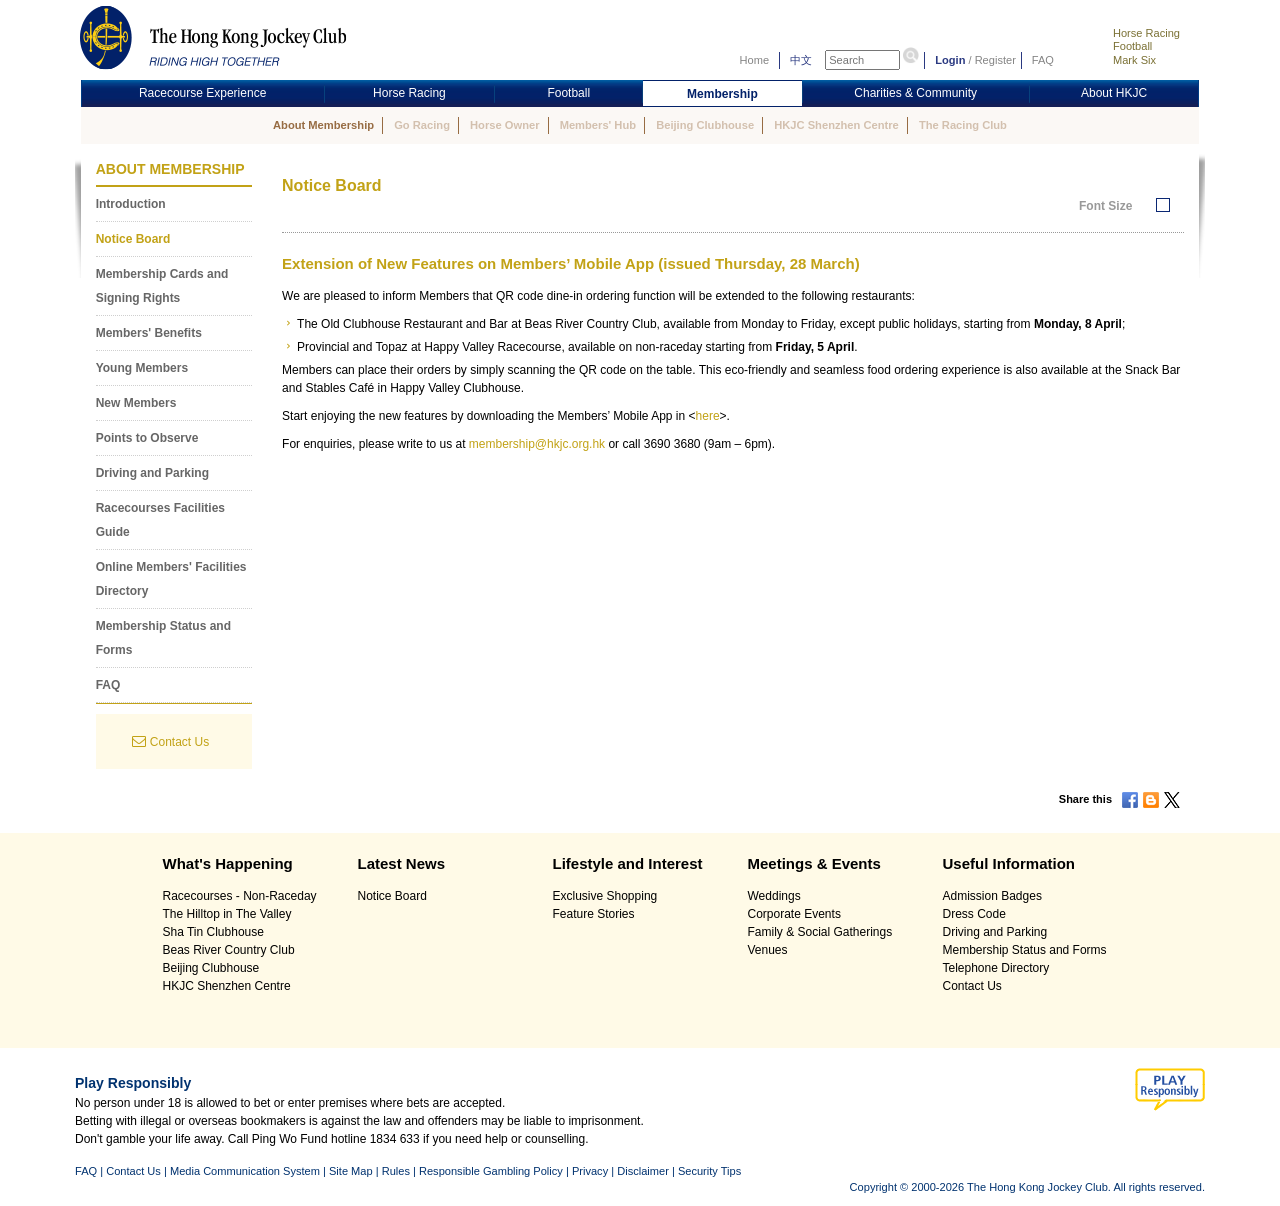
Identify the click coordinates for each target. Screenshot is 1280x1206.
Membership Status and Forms (1025, 950)
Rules (397, 1171)
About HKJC (1114, 93)
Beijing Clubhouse (705, 125)
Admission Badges (992, 896)
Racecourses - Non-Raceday (240, 896)
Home (755, 60)
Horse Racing (1146, 33)
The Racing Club (963, 125)
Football (1132, 46)
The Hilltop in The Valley (227, 914)
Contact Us (179, 742)
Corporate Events (794, 914)
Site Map (351, 1171)
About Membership (323, 125)
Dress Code (974, 914)
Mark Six (1134, 60)
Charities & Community (915, 93)
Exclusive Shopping (605, 896)
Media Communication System (245, 1171)
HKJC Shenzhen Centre (836, 125)
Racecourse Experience (202, 93)
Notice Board (133, 239)
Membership (722, 94)
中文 (801, 60)
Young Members (142, 368)
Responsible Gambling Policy (491, 1171)
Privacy (590, 1171)
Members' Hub (598, 125)
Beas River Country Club (229, 950)
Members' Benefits (149, 333)
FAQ (1043, 60)
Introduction (131, 204)
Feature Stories (594, 914)
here (708, 416)
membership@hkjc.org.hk (537, 444)
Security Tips (709, 1171)
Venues (768, 950)
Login (950, 60)
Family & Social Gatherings (820, 932)
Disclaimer (643, 1171)
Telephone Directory (996, 968)
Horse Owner (504, 125)
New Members (136, 403)
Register (995, 60)
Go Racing (422, 125)
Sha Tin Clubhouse (213, 932)
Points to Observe (147, 438)
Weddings (774, 896)
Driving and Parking (152, 473)
